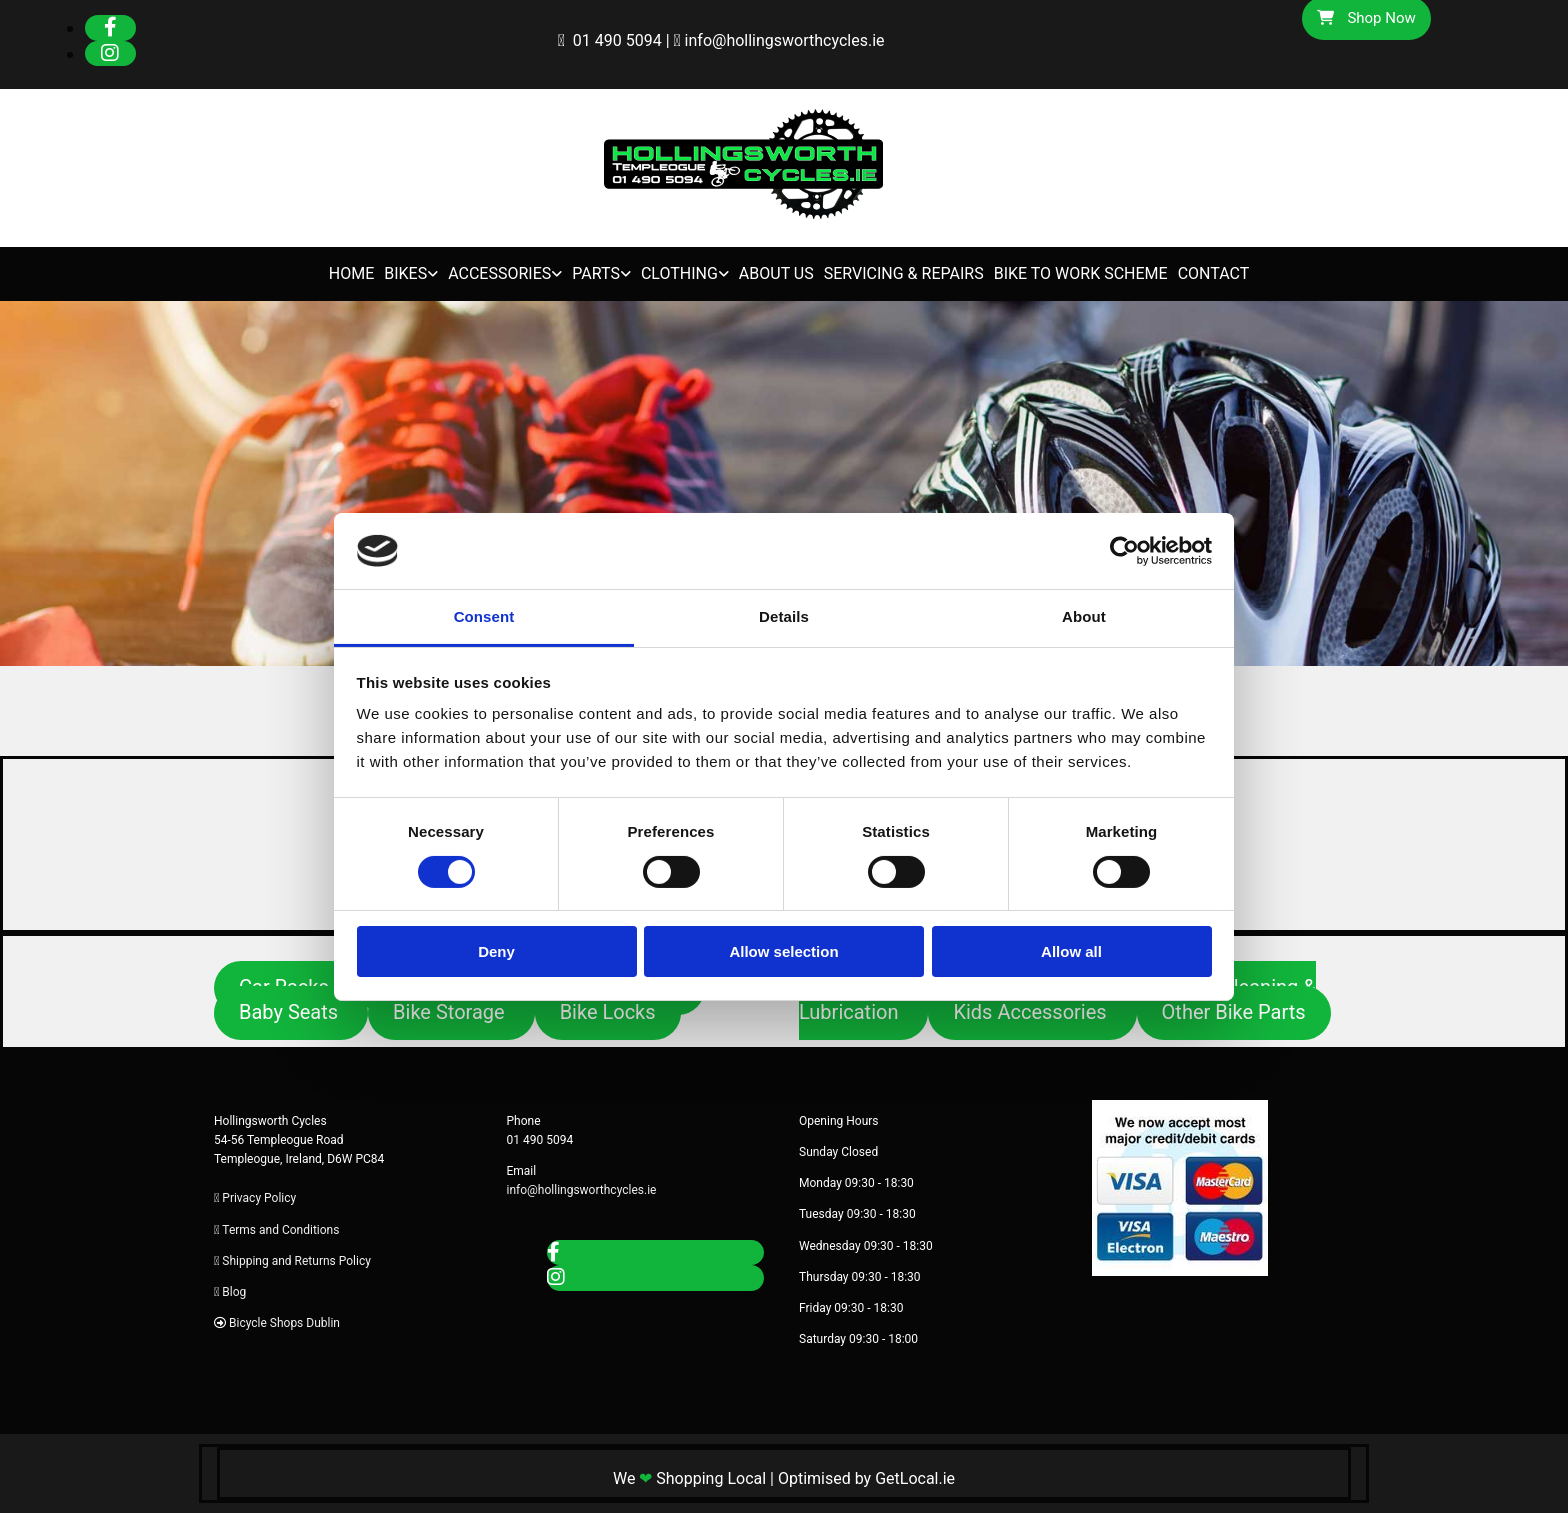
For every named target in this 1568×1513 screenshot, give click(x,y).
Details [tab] (784, 616)
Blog (234, 1292)
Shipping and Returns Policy (296, 1261)
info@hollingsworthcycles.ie (785, 40)
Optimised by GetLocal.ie (866, 1478)
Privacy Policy (259, 1198)
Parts (596, 273)
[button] (291, 1013)
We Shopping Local (689, 1478)
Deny (496, 951)
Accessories (499, 273)
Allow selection (783, 951)
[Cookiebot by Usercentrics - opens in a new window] (1124, 551)
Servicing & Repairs (904, 273)
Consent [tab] (484, 616)
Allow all (1071, 951)
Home (351, 273)
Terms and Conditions (280, 1230)
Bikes (405, 273)
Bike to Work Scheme (1081, 273)
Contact (1214, 273)
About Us (776, 273)
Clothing (679, 273)
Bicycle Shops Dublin (284, 1323)
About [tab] (1084, 616)
